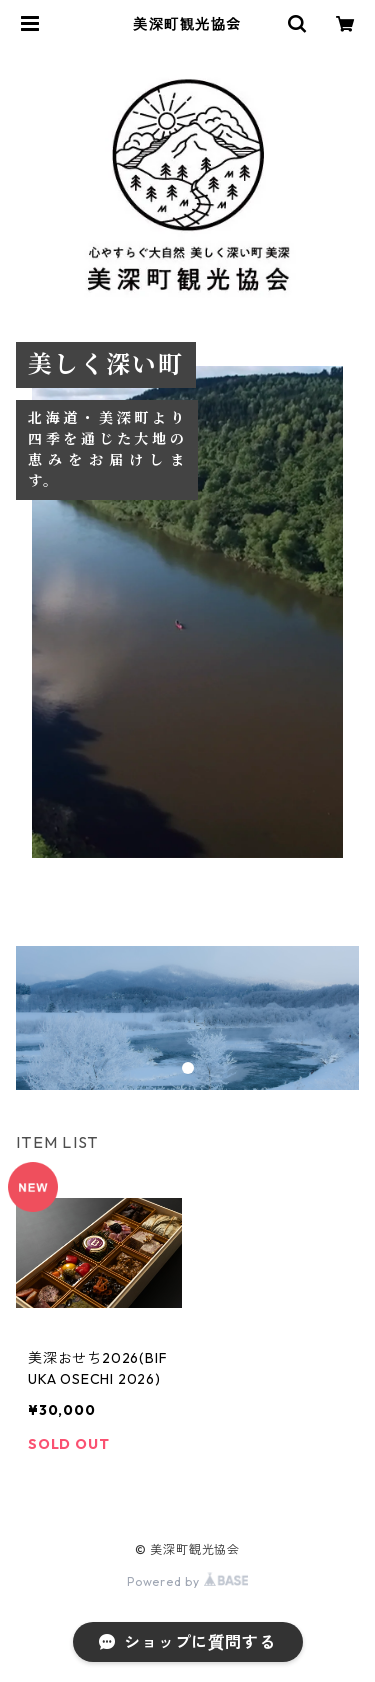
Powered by (187, 1581)
